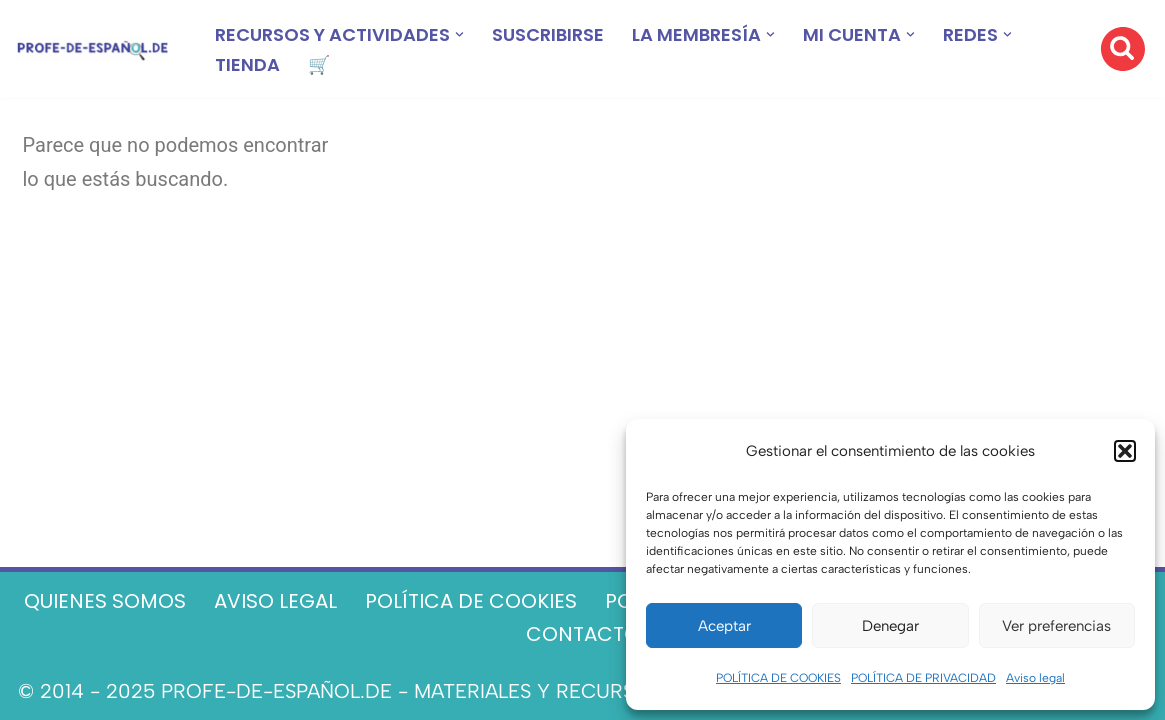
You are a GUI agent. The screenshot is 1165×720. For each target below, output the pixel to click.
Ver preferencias (1056, 626)
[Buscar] (1123, 49)
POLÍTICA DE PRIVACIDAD (923, 678)
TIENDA (247, 64)
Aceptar (724, 626)
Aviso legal (1035, 678)
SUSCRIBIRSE (548, 34)
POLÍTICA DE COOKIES (778, 678)
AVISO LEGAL (275, 601)
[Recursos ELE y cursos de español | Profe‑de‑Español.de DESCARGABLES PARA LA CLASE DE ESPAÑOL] (92, 49)
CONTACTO (583, 634)
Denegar (890, 626)
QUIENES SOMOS (105, 601)
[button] (1125, 451)
